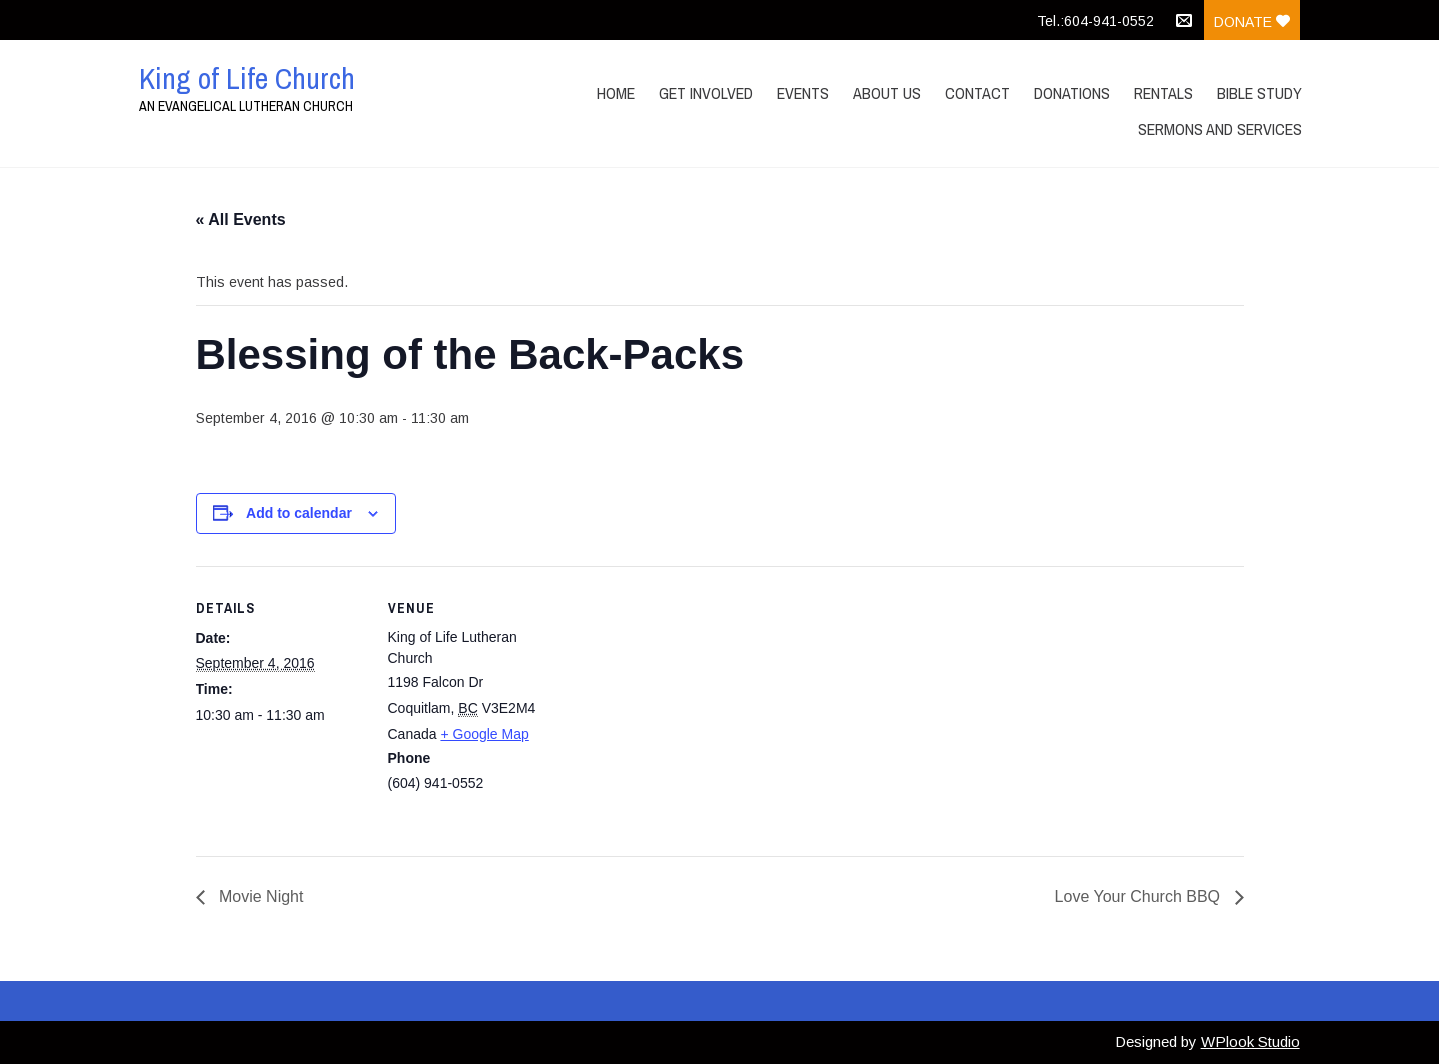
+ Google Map (484, 734)
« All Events (241, 219)
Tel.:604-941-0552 (1095, 21)
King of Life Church (247, 78)
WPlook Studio (1250, 1041)
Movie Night (259, 896)
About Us (887, 93)
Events (803, 93)
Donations (1072, 93)
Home (616, 93)
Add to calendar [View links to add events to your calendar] (299, 513)
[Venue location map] (685, 704)
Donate (1252, 22)
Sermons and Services (1220, 129)
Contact (977, 93)
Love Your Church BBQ (1140, 896)
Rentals (1163, 93)
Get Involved (706, 93)
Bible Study (1259, 93)
